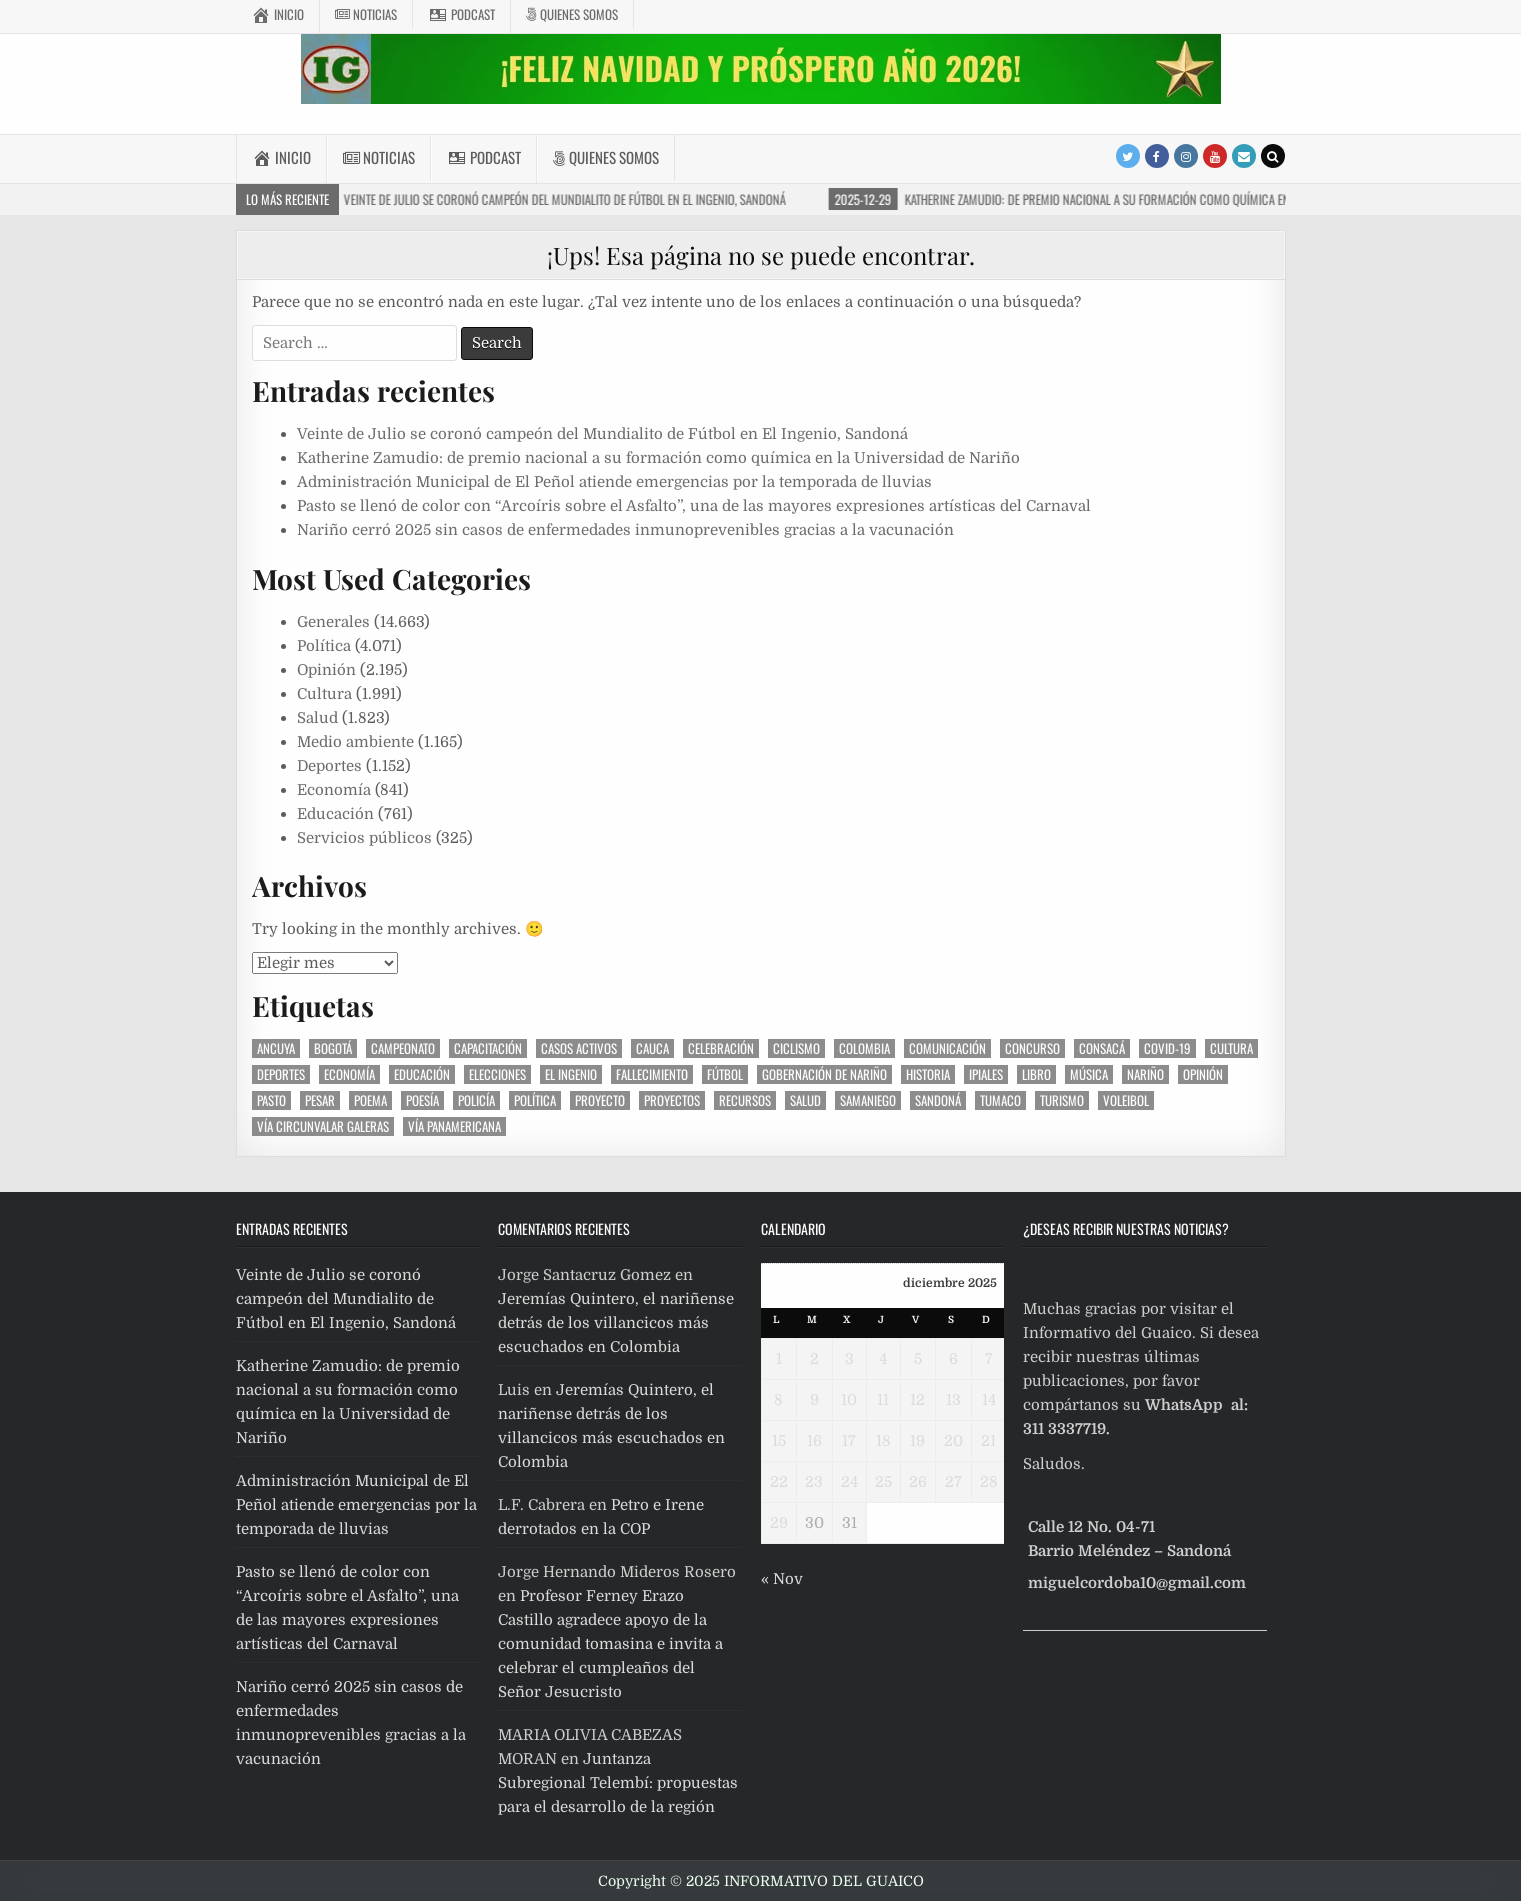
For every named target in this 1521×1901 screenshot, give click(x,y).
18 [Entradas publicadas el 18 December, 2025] (883, 1441)
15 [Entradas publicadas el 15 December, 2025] (779, 1441)
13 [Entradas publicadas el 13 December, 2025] (953, 1400)
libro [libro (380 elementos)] (1036, 1074)
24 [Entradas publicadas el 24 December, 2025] (849, 1482)
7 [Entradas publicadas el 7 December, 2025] (989, 1359)
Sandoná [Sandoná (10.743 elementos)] (938, 1100)
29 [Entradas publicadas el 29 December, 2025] (779, 1523)
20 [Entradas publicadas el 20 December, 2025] (953, 1441)
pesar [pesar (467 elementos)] (320, 1100)
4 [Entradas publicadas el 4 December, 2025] (883, 1359)
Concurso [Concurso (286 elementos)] (1032, 1048)
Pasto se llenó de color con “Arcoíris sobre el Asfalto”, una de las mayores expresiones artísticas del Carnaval (694, 506)
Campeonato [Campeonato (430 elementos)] (403, 1048)
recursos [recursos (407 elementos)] (745, 1100)
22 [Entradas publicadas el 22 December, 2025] (779, 1482)
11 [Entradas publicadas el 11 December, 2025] (883, 1400)
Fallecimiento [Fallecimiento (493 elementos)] (652, 1074)
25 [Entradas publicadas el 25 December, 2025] (883, 1482)
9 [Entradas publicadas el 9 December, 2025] (814, 1400)
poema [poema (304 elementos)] (370, 1100)
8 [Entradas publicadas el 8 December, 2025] (778, 1400)
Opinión (326, 670)
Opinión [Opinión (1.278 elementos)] (1203, 1074)
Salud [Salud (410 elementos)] (805, 1100)
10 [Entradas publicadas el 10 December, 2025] (849, 1400)
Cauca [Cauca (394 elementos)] (652, 1048)
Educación (335, 814)
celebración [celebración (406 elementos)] (721, 1048)
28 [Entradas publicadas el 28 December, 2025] (989, 1482)
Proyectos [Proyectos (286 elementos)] (672, 1100)
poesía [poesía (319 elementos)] (422, 1100)
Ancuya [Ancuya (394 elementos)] (276, 1048)
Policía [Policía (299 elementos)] (476, 1100)
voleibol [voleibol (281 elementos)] (1126, 1100)
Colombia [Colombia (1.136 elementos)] (864, 1048)
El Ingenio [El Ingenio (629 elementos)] (571, 1074)
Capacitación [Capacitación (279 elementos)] (488, 1048)
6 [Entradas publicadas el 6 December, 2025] (953, 1359)
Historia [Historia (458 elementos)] (928, 1074)
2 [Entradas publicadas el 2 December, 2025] (814, 1359)
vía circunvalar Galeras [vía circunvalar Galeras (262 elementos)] (323, 1126)
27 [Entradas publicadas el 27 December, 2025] (953, 1482)
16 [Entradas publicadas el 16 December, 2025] (814, 1441)
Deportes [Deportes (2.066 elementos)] (281, 1074)
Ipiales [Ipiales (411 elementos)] (986, 1074)
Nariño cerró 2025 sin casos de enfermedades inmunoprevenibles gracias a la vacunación (625, 530)
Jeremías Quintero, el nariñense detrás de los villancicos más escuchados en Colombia (616, 1323)
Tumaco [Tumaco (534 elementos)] (1000, 1100)
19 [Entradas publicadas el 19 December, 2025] (917, 1441)
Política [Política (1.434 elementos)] (535, 1100)
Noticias (366, 14)
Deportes (329, 766)
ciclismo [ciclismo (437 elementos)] (796, 1048)
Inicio (277, 14)
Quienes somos (572, 14)
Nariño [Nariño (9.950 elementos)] (1145, 1074)
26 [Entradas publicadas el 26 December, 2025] (918, 1482)
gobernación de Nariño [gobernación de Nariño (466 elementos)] (824, 1074)
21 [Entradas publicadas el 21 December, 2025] (988, 1441)
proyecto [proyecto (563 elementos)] (600, 1100)
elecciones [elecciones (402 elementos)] (497, 1074)
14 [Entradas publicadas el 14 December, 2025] (989, 1400)
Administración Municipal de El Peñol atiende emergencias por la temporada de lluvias (614, 482)
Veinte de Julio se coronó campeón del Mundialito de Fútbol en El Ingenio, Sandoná (602, 434)
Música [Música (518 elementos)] (1089, 1074)
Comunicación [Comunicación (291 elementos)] (947, 1048)
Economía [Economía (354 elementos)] (349, 1074)
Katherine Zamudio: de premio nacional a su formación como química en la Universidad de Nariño (658, 458)
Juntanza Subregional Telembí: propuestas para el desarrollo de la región (618, 1783)
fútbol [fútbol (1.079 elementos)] (725, 1074)
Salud (317, 718)
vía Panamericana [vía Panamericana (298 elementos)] (454, 1126)
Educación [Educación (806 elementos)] (422, 1074)
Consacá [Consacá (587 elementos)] (1102, 1048)
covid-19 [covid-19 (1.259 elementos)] (1167, 1048)
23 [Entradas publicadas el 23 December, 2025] (814, 1482)
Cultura (324, 694)
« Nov (782, 1579)
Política (324, 646)
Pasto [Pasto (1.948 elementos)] (271, 1100)
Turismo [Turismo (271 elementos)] (1062, 1100)
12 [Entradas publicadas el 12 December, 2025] (917, 1400)
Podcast (461, 14)
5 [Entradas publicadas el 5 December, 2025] (918, 1359)
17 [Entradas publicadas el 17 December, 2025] (849, 1441)
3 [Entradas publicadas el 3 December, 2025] (849, 1359)
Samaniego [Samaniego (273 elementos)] (868, 1100)
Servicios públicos (364, 838)
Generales (333, 622)
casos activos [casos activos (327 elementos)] (579, 1048)
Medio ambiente (355, 742)
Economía (334, 790)
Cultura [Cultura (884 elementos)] (1231, 1048)
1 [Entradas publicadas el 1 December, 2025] (779, 1359)
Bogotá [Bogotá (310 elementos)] (333, 1048)
